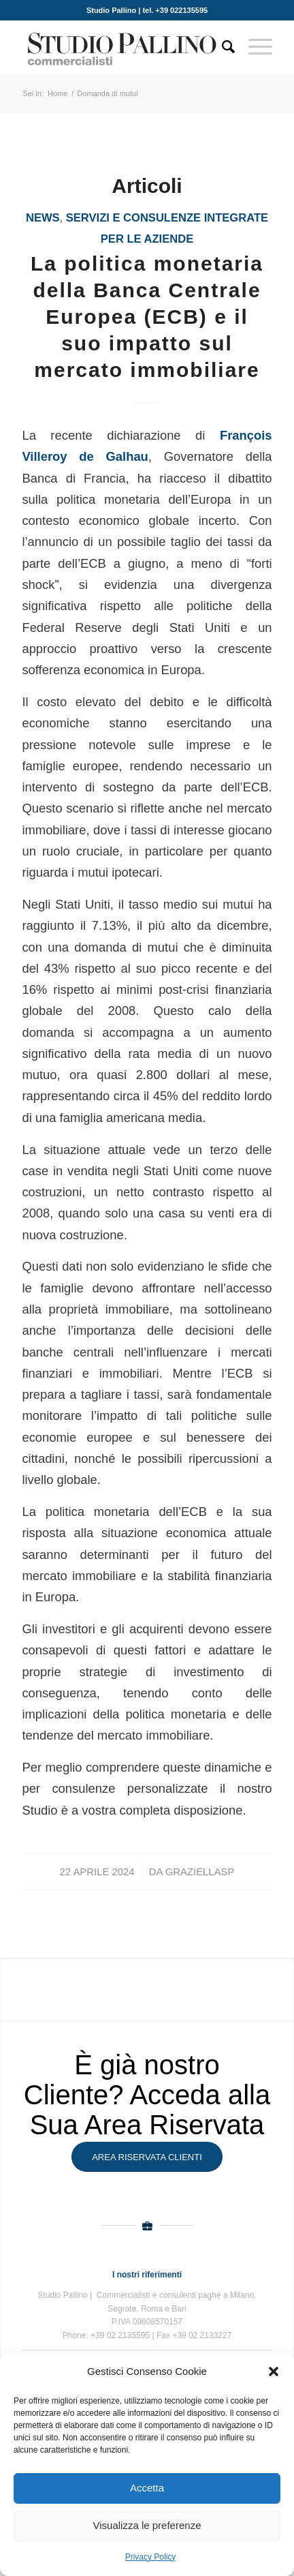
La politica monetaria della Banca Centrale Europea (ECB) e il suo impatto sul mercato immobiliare (147, 316)
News (43, 217)
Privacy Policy (150, 2557)
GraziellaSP (200, 1871)
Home (57, 93)
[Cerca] (221, 47)
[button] (273, 2371)
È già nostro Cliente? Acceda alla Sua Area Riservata (147, 2095)
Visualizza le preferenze (147, 2525)
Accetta (147, 2488)
